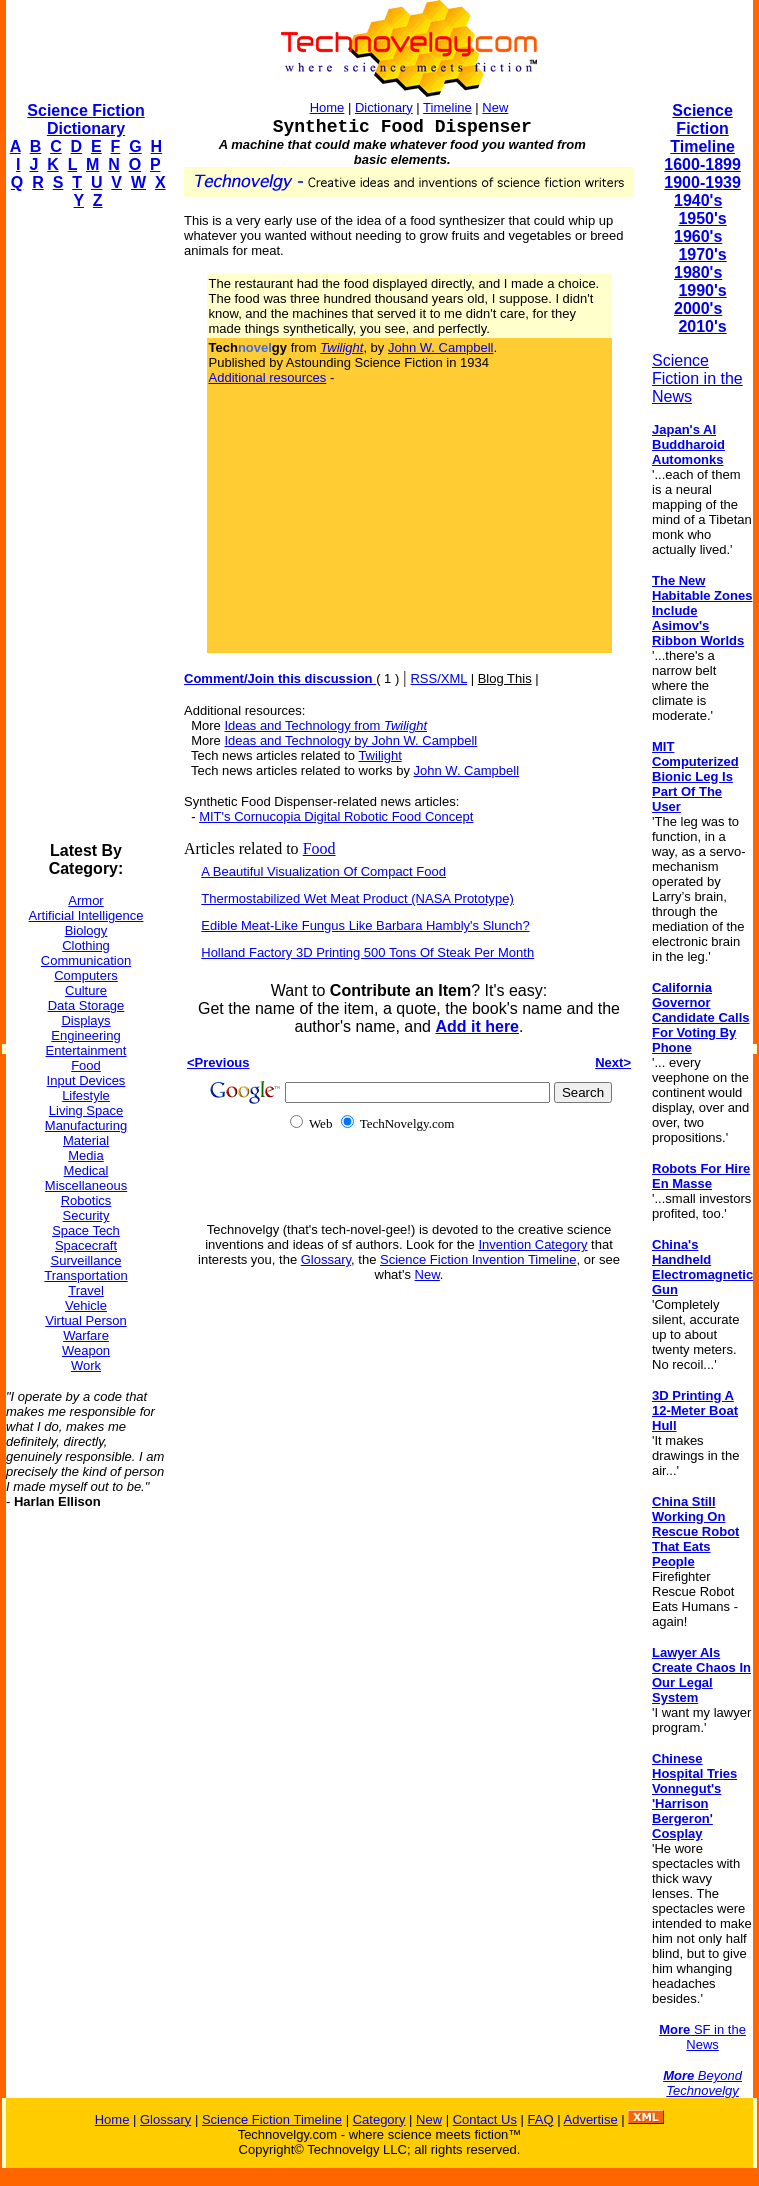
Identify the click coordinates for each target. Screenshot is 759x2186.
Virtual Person (85, 1320)
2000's (698, 308)
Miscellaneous (86, 1185)
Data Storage (86, 1005)
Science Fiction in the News (697, 378)
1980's (698, 272)
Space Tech (86, 1230)
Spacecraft (86, 1245)
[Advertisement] (86, 526)
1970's (702, 254)
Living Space (86, 1110)
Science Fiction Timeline (702, 128)
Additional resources (268, 377)
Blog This (505, 678)
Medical (86, 1170)
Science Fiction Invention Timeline (478, 1259)
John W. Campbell (441, 347)
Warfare (86, 1335)
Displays (85, 1020)
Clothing (86, 945)
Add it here (477, 1026)
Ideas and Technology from (325, 725)
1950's (702, 218)
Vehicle (86, 1305)
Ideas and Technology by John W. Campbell (350, 740)
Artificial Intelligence (86, 915)
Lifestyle (86, 1095)
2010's (702, 326)
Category (379, 2119)
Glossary (326, 1259)
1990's (702, 290)
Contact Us (485, 2119)
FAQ (541, 2119)
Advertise (590, 2119)
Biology (86, 930)
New (495, 107)
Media (85, 1155)
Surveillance (86, 1260)
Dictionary (384, 107)
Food (86, 1065)
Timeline (447, 107)
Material (86, 1140)
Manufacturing (86, 1125)
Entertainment (86, 1050)
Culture (86, 990)
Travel (86, 1290)
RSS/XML (438, 678)
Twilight (379, 755)
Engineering (85, 1035)
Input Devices (86, 1080)
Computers (86, 975)
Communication (86, 960)
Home (327, 107)
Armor (85, 900)
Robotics (86, 1200)
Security (86, 1215)
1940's (698, 200)
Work (86, 1365)
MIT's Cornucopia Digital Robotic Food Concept (336, 816)
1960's (698, 236)
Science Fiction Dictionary (85, 119)
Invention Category (532, 1244)
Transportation (85, 1275)
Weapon (86, 1350)
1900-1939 (702, 182)
